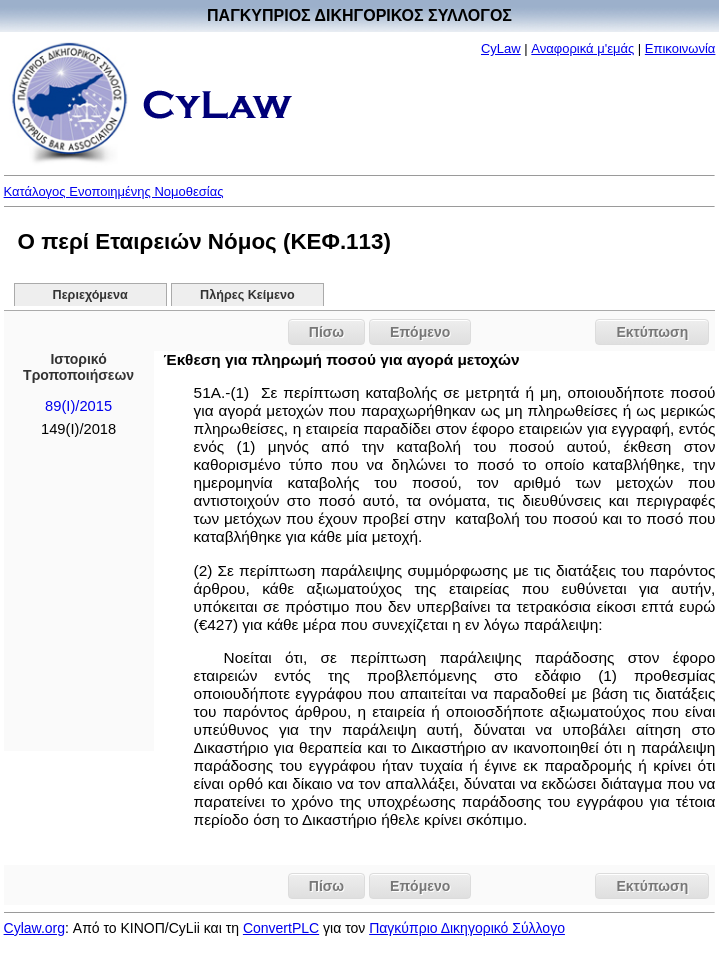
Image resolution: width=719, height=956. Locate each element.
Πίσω (326, 332)
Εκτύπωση (652, 332)
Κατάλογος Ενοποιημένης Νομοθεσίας (114, 191)
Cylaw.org (34, 928)
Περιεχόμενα (90, 295)
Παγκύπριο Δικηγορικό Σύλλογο (467, 928)
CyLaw (501, 48)
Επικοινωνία (680, 48)
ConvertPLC (281, 928)
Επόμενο (420, 332)
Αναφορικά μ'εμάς (582, 48)
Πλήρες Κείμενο (247, 295)
